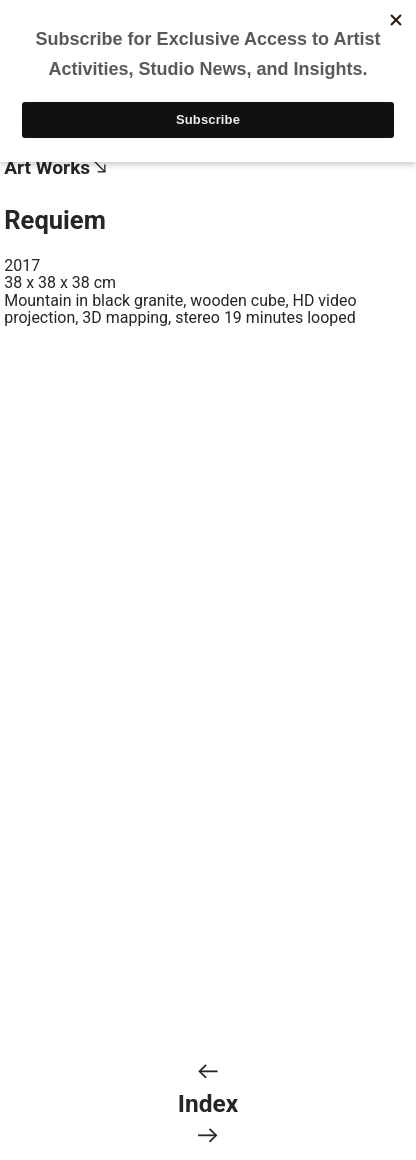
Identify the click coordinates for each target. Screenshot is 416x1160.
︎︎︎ (208, 1071)
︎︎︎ (208, 1135)
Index (208, 1103)
